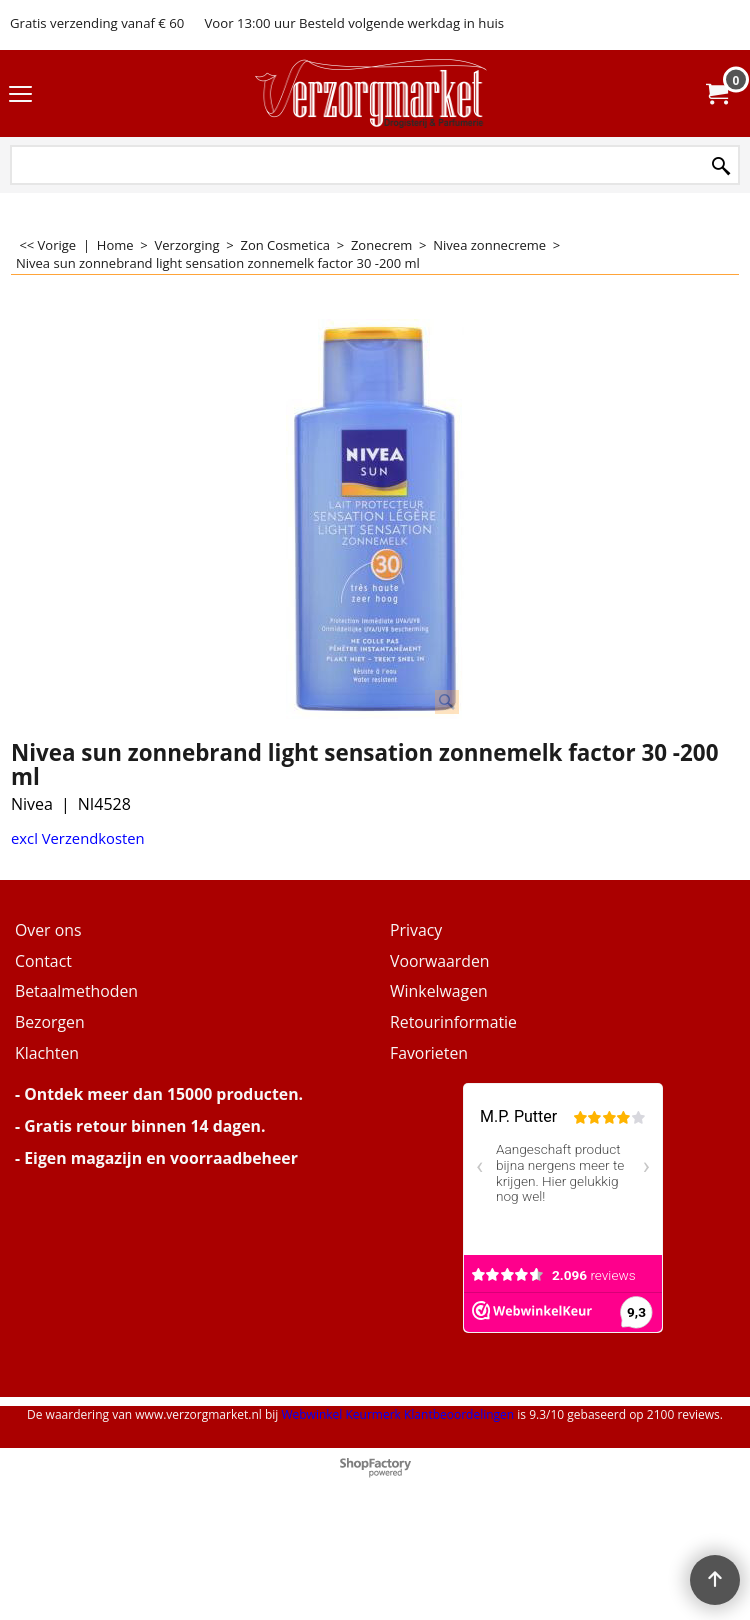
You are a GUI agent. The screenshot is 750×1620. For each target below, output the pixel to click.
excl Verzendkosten (78, 838)
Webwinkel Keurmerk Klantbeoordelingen (397, 1414)
